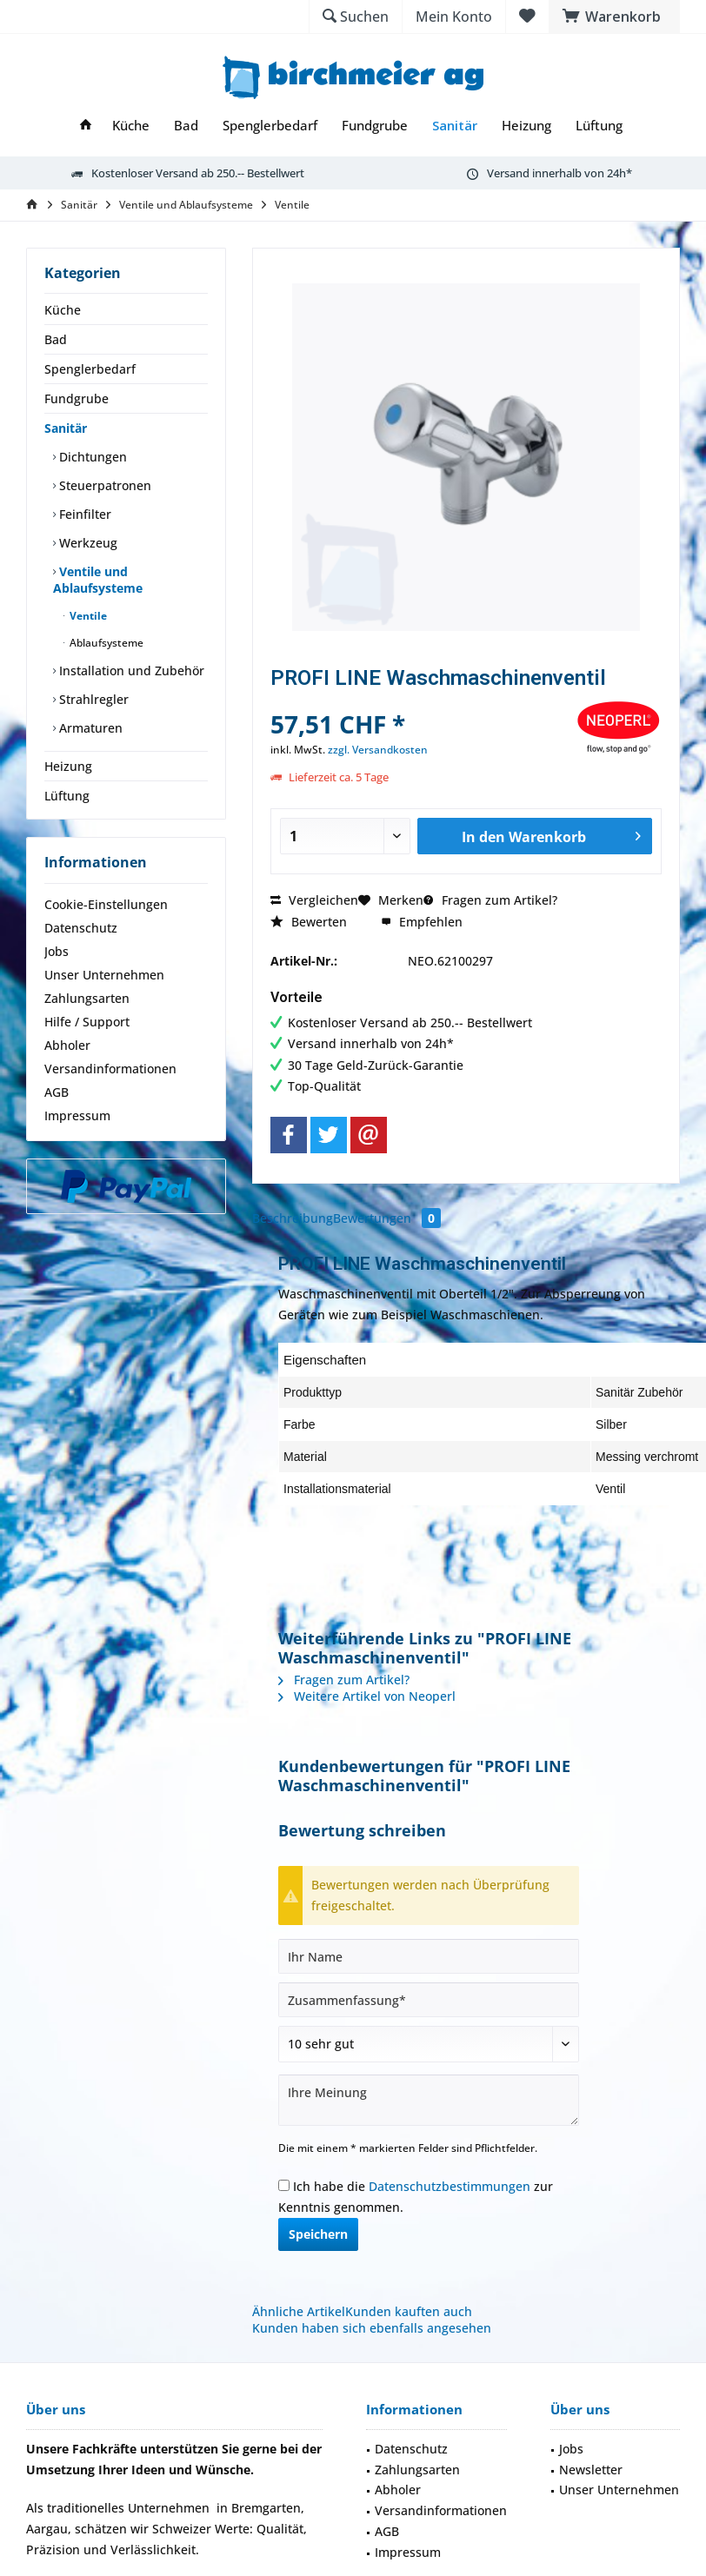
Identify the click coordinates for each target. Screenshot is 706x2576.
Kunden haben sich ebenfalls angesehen (371, 2328)
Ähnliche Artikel (298, 2311)
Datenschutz (80, 928)
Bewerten (308, 921)
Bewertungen (387, 1218)
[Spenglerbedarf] (270, 125)
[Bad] (186, 125)
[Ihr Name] (428, 1956)
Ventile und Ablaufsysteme (98, 579)
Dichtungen (91, 456)
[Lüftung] (599, 125)
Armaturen (89, 728)
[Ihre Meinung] (428, 2100)
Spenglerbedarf (90, 369)
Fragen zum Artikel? (490, 900)
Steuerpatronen (103, 485)
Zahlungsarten (87, 998)
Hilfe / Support (87, 1021)
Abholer (67, 1045)
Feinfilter (83, 514)
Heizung (68, 766)
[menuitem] (614, 16)
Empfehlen (422, 921)
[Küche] (131, 125)
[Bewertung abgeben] (428, 2044)
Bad (55, 339)
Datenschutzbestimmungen (449, 2186)
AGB (56, 1092)
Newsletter (591, 2469)
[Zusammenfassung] (428, 1999)
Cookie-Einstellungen (106, 904)
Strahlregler (92, 699)
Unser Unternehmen (104, 974)
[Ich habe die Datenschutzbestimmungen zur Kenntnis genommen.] (284, 2185)
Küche (62, 310)
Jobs (56, 951)
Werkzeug (86, 542)
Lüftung (67, 795)
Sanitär (65, 428)
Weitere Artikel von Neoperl (367, 1696)
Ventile (87, 615)
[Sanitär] (455, 125)
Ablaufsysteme (105, 642)
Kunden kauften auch (408, 2311)
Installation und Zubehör (130, 670)
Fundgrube (76, 398)
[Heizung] (526, 125)
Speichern (318, 2234)
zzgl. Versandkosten (378, 749)
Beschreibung (292, 1218)
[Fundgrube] (375, 125)
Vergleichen (314, 900)
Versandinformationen (110, 1068)
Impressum (77, 1115)
